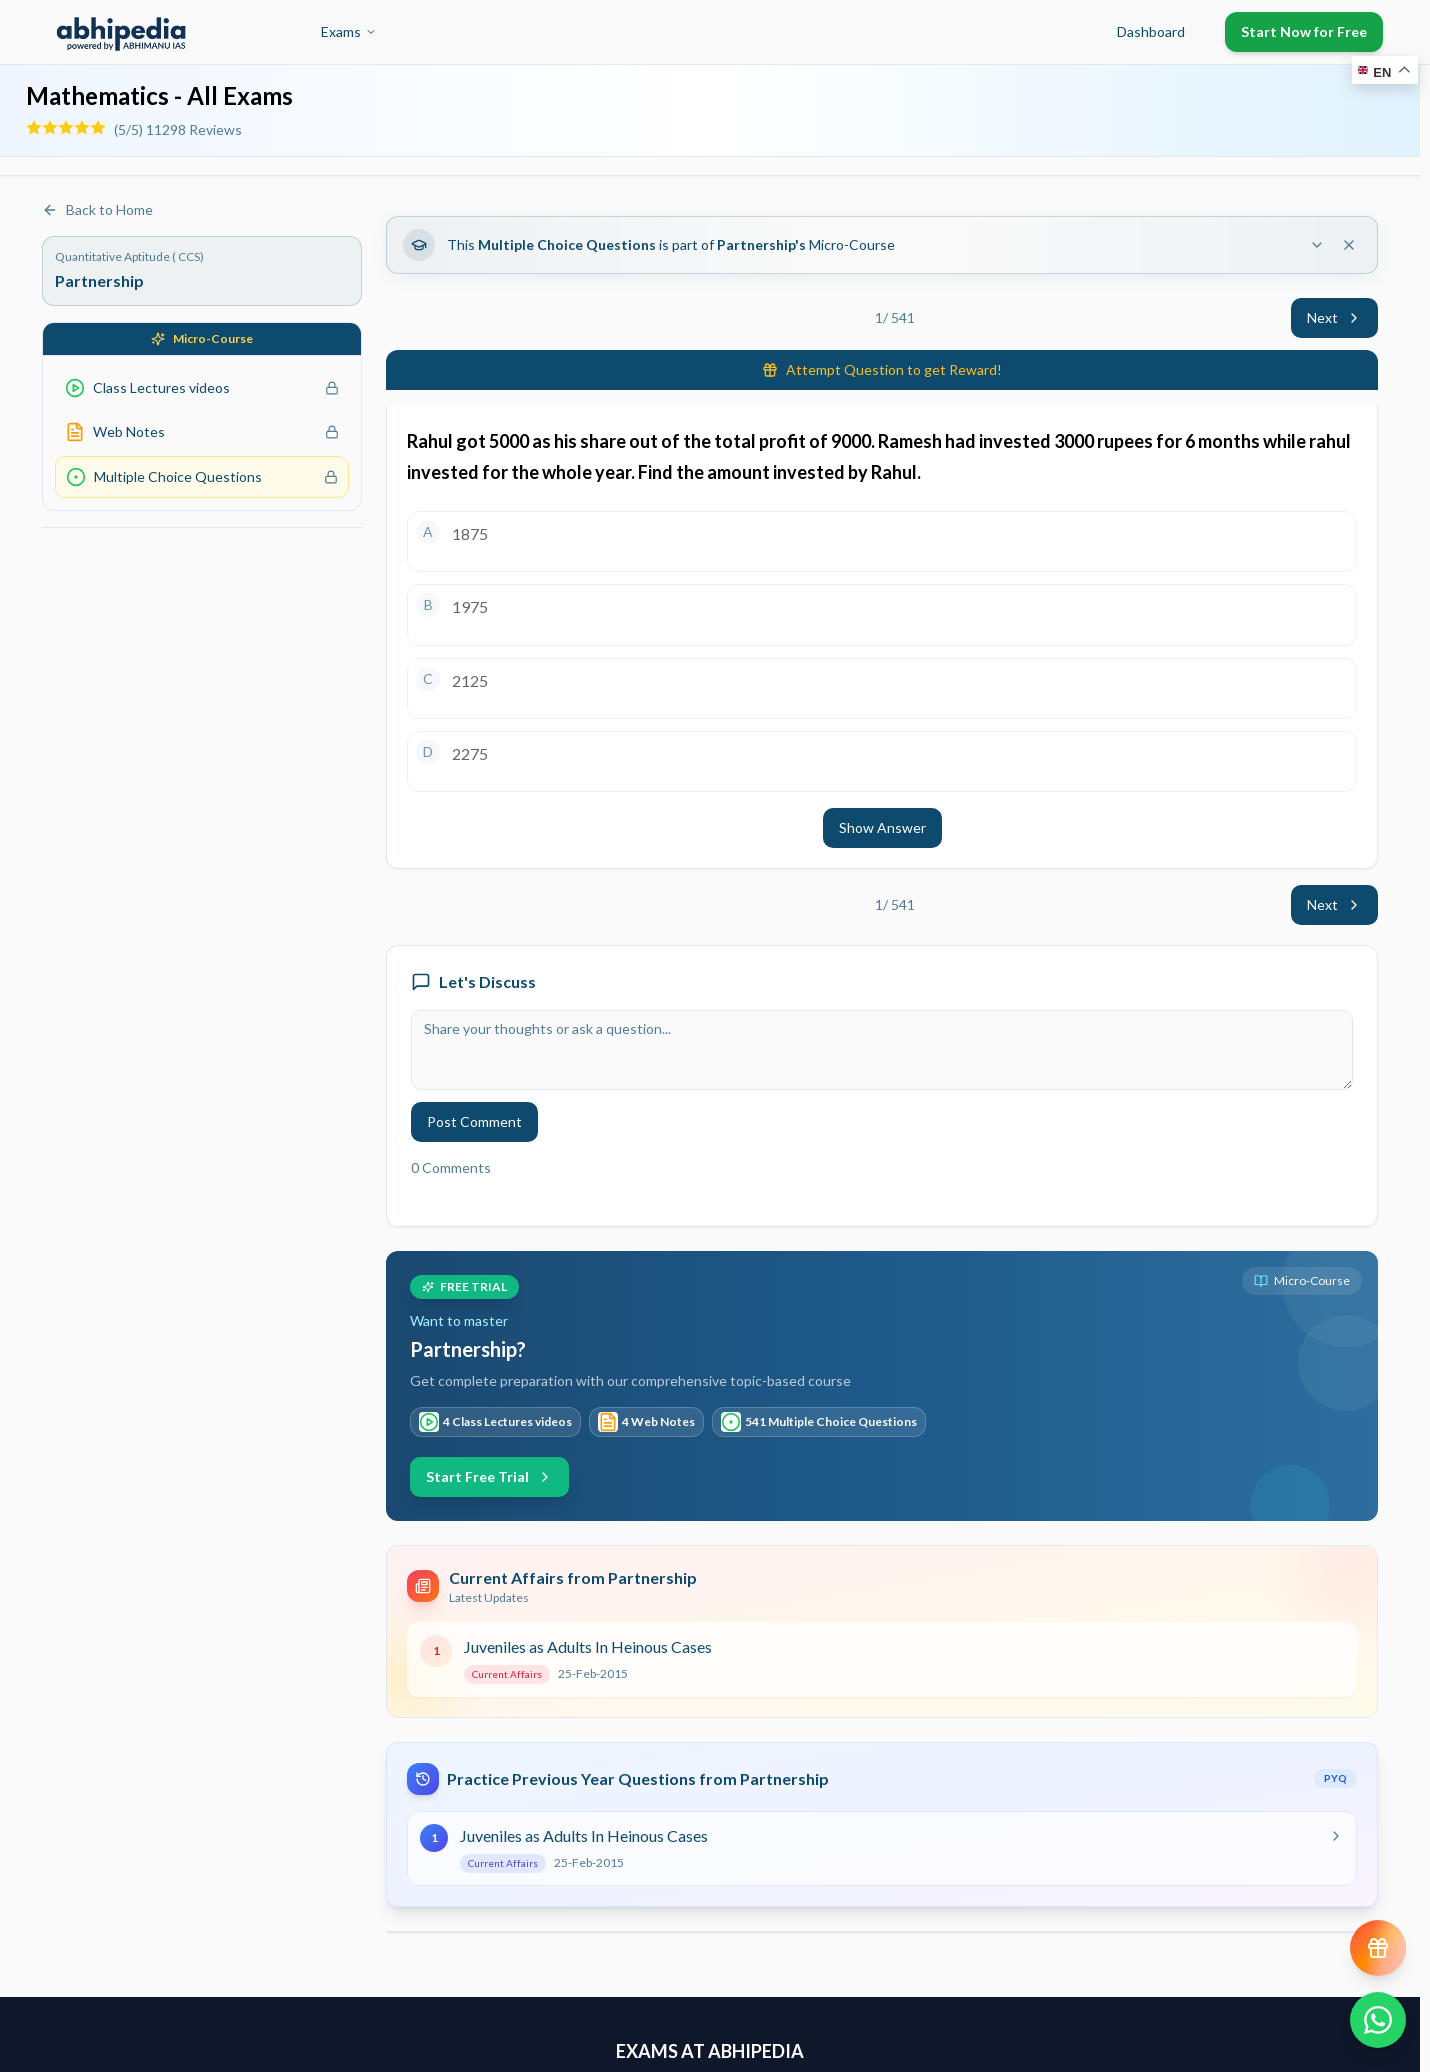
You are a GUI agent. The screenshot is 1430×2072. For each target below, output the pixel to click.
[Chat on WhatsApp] (1378, 2020)
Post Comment (474, 1121)
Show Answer (882, 827)
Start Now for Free (1304, 31)
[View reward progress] (1378, 1948)
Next (1334, 317)
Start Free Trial (489, 1476)
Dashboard (1151, 31)
